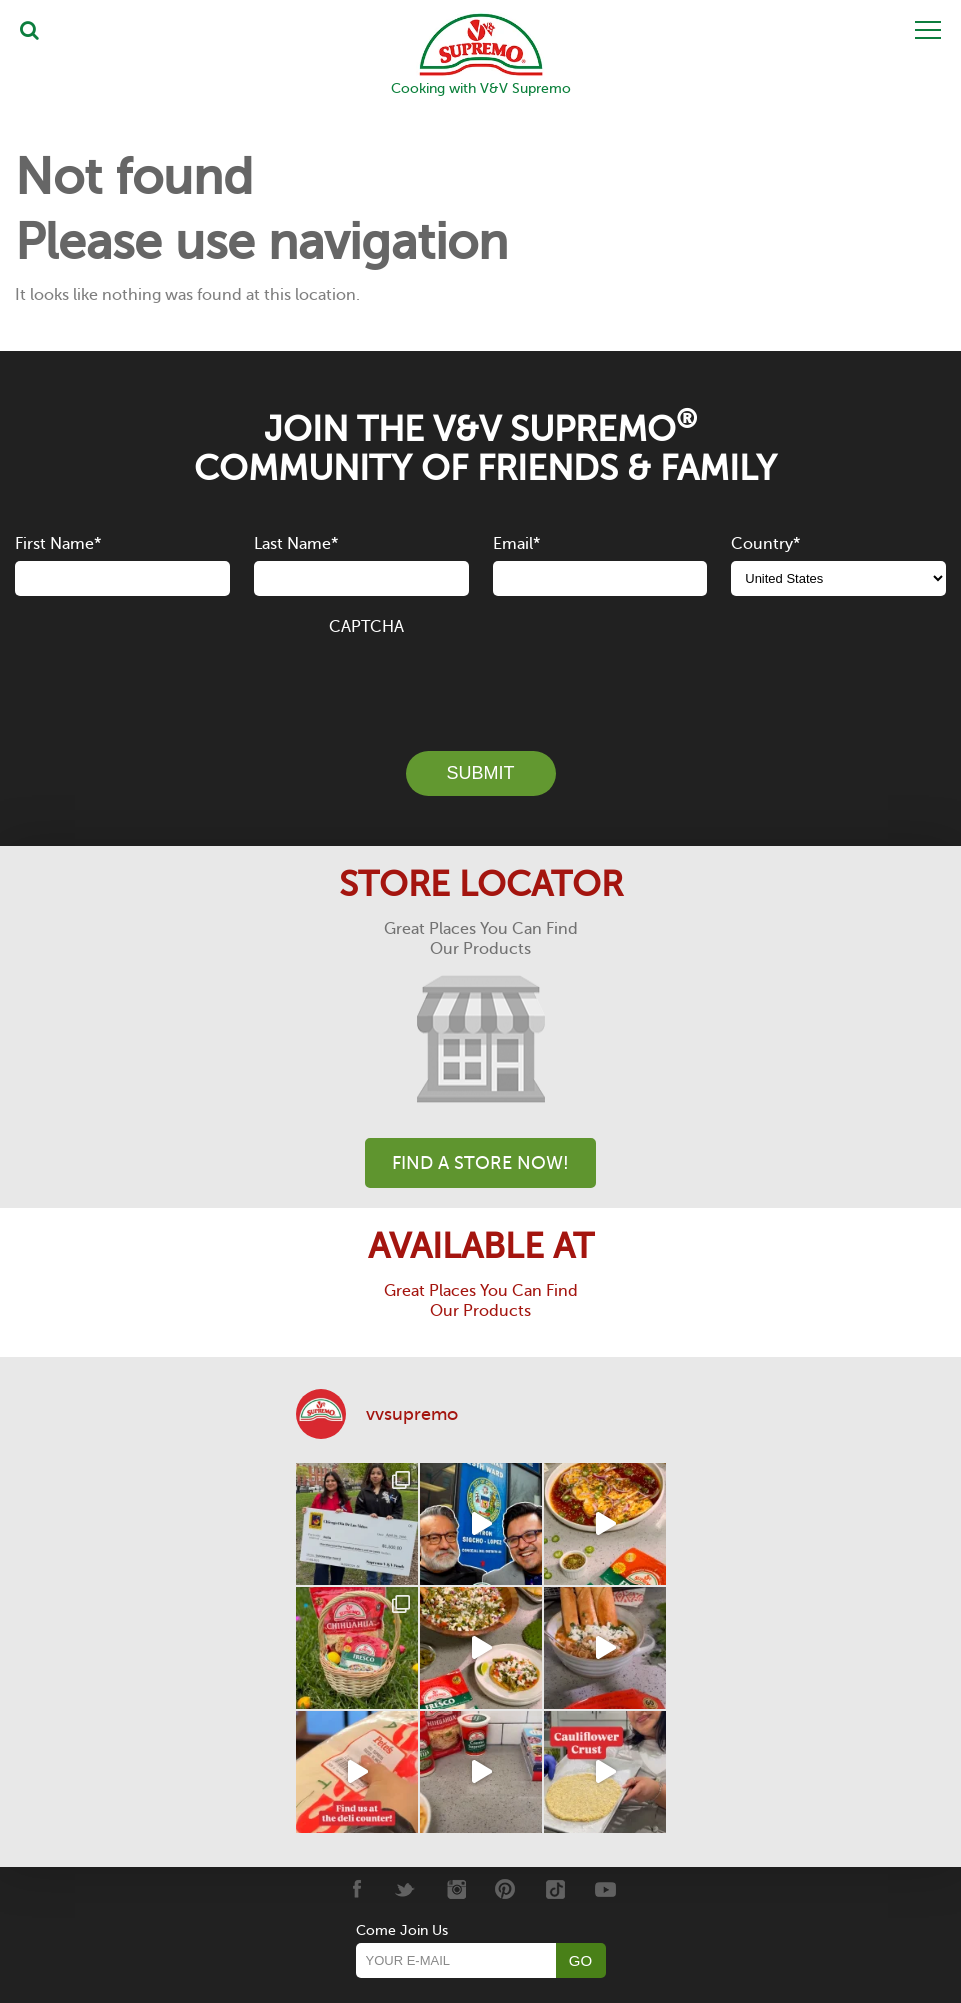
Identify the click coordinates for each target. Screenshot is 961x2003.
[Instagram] (455, 1889)
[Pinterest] (505, 1889)
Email (516, 544)
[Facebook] (355, 1889)
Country (765, 544)
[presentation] (481, 682)
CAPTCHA (366, 627)
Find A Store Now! (480, 1163)
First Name (58, 544)
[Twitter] (405, 1889)
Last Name (296, 544)
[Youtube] (605, 1889)
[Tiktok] (555, 1889)
